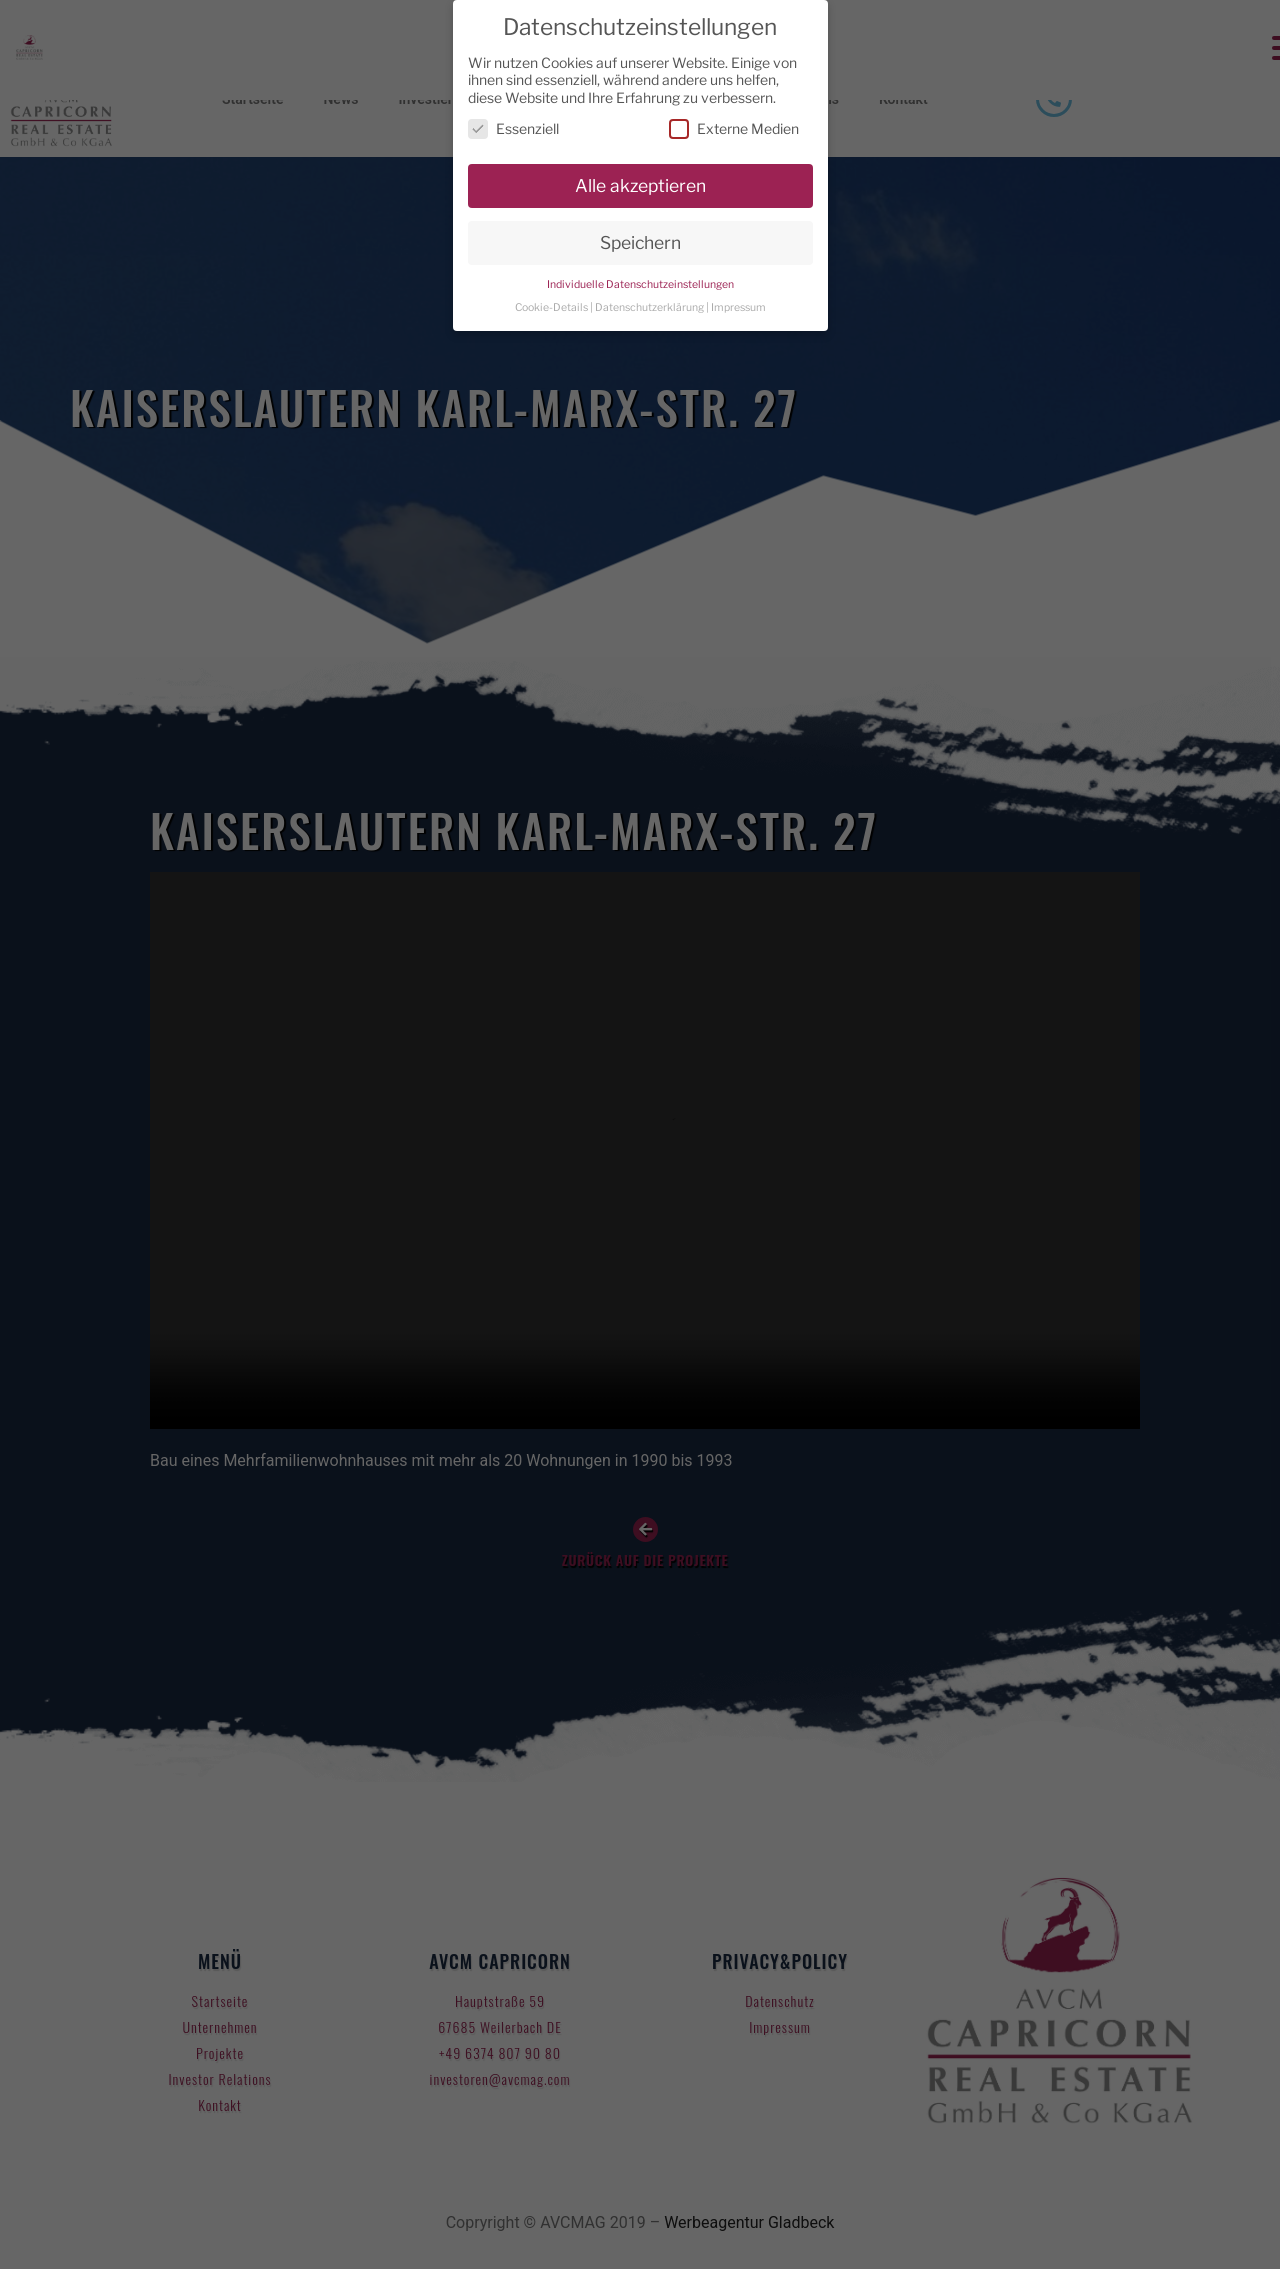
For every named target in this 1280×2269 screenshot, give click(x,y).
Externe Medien (734, 128)
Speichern (640, 242)
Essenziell (513, 128)
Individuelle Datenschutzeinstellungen (640, 284)
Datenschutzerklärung (649, 307)
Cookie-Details (551, 307)
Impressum (738, 307)
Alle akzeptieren (640, 185)
